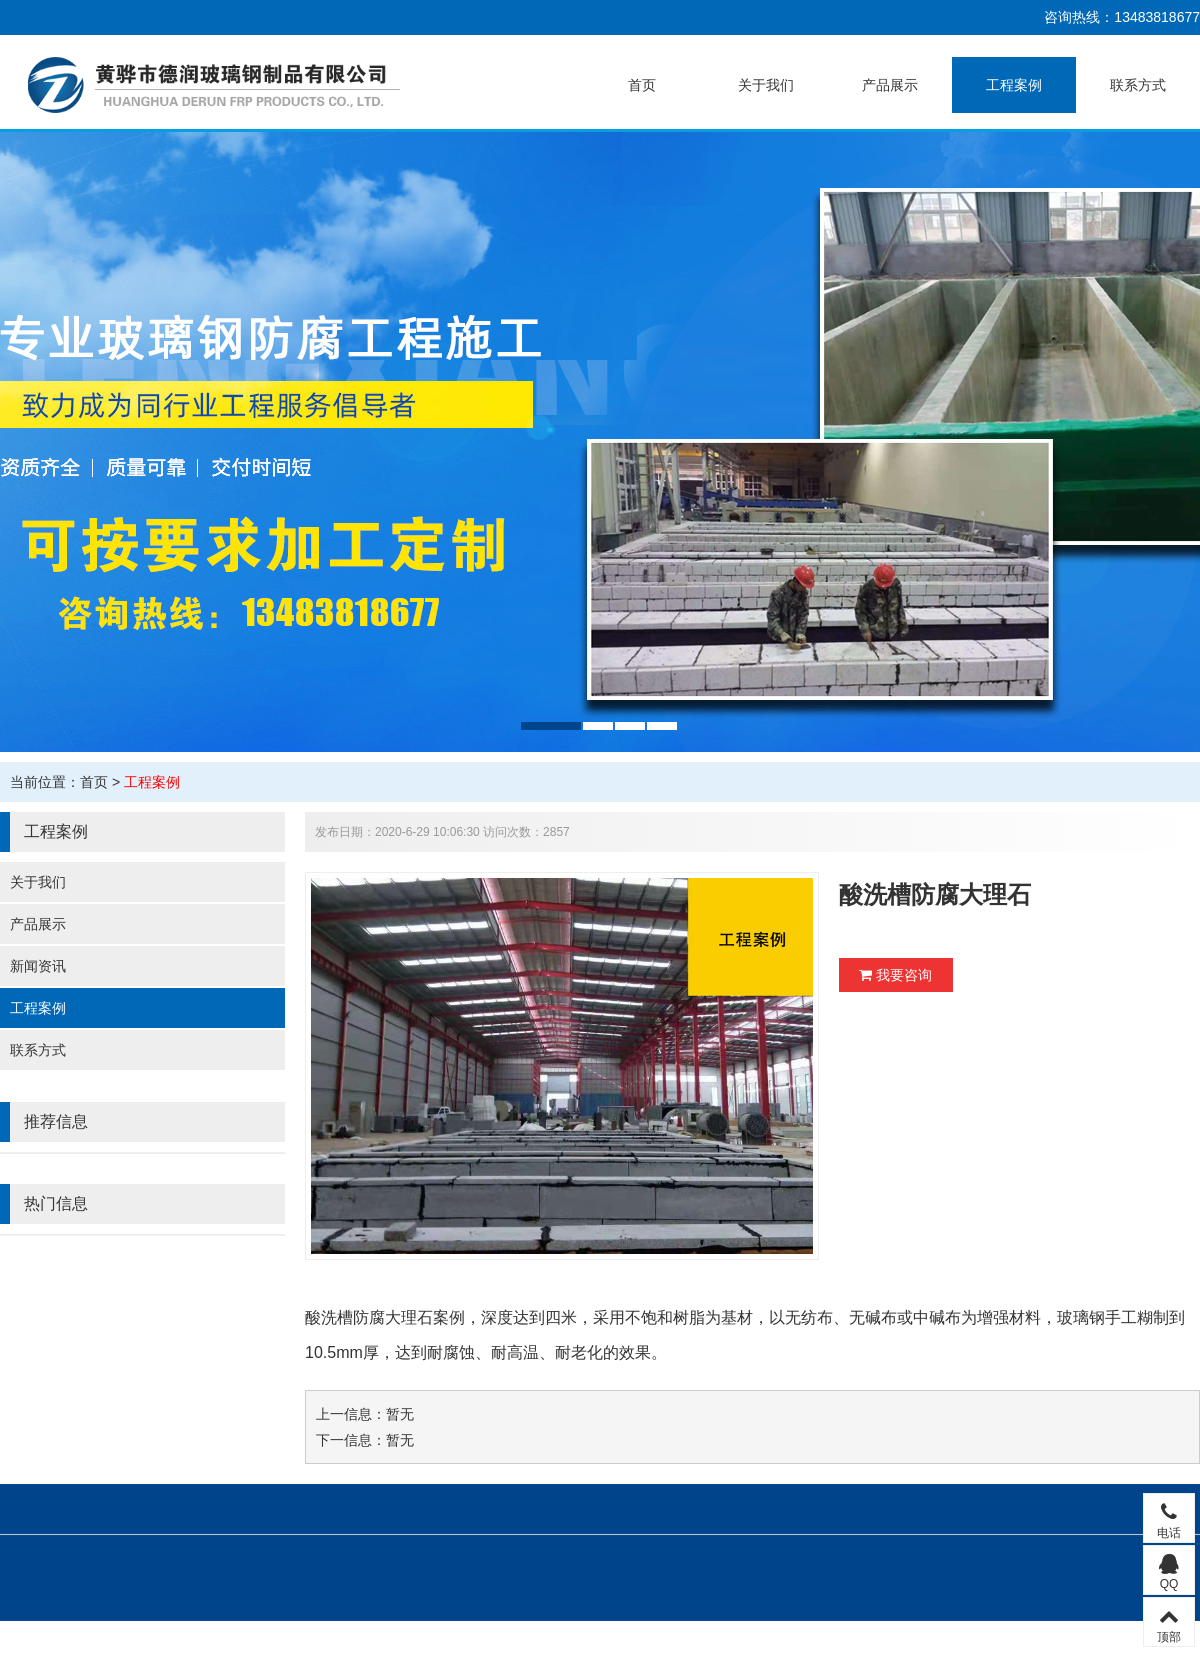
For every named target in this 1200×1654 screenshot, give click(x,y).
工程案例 (1014, 85)
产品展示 (890, 85)
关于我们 (766, 85)
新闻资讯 (38, 966)
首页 (642, 85)
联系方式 (1138, 85)
